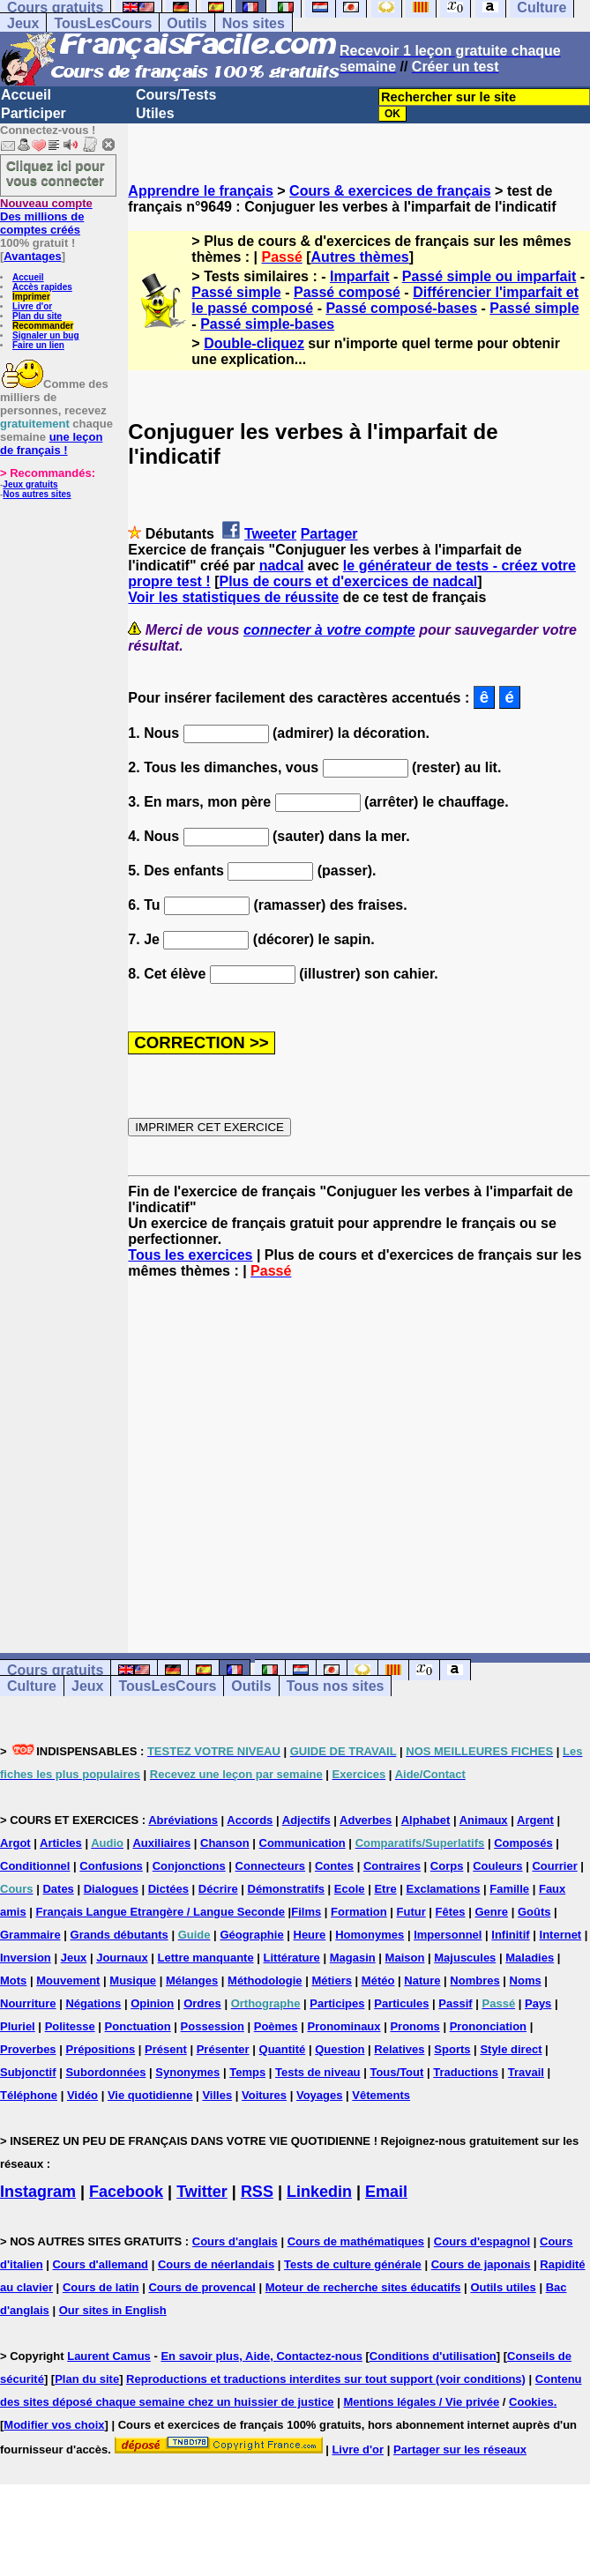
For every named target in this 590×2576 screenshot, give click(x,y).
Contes (334, 1865)
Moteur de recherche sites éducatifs (363, 2287)
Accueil (26, 94)
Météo (378, 1980)
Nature (422, 1980)
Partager (329, 533)
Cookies (531, 2401)
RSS (257, 2191)
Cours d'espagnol (482, 2241)
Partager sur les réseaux (460, 2449)
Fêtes (451, 1911)
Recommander (42, 326)
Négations (93, 2003)
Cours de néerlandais (216, 2264)
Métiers (331, 1980)
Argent (535, 1820)
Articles (61, 1843)
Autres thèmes (360, 256)
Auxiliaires (161, 1843)
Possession (212, 2026)
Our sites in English (113, 2310)
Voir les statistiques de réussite (233, 597)
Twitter (202, 2191)
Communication (302, 1843)
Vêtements (381, 2095)
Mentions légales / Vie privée (421, 2401)
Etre (385, 1888)
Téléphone (28, 2095)
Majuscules (465, 1957)
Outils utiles (502, 2287)
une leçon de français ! (51, 443)
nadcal (281, 565)
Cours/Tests (176, 94)
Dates (57, 1888)
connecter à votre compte (329, 629)
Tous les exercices (190, 1254)
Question (339, 2049)
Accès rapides (42, 287)
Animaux (483, 1820)
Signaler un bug (45, 335)
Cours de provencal (201, 2287)
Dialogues (111, 1888)
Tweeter (270, 533)
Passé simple (235, 292)
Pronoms (414, 2026)
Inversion (25, 1957)
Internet (561, 1934)
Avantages (32, 256)
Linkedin (319, 2191)
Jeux (23, 23)
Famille (509, 1888)
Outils (186, 23)
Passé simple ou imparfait (489, 276)
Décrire (218, 1888)
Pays (538, 2003)
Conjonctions (189, 1865)
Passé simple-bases (267, 323)
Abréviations (183, 1820)
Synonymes (187, 2072)
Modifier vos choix (54, 2424)
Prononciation (488, 2026)
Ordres (202, 2003)
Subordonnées (105, 2072)
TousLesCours (103, 23)
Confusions (111, 1865)
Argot (15, 1843)
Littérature (292, 1957)
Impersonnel (448, 1934)
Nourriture (28, 2003)
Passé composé (347, 292)
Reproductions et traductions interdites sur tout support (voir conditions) (326, 2379)
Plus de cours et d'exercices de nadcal (348, 581)
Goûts (534, 1911)
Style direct (510, 2049)
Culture (31, 1686)
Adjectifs (306, 1820)
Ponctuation (138, 2026)
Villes (217, 2095)
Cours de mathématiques (356, 2241)
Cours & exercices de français (390, 190)
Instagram (38, 2191)
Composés (523, 1843)
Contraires (392, 1865)
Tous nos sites (336, 1686)
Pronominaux (343, 2026)
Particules (401, 2003)
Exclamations (444, 1888)
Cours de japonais (481, 2264)
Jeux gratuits (30, 484)
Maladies (529, 1957)
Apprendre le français (200, 190)
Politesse (70, 2026)
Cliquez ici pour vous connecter (55, 173)
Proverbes (28, 2049)
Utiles (155, 113)
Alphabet (426, 1820)
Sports (452, 2049)
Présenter (223, 2049)
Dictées (168, 1888)
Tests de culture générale (353, 2264)
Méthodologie (265, 1980)
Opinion (152, 2003)
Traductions (465, 2072)
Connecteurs (270, 1865)
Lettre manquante (206, 1957)
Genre (491, 1911)
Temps (247, 2072)
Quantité (282, 2049)
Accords (250, 1820)
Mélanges (192, 1980)
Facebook (126, 2191)
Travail (526, 2072)
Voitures (264, 2095)
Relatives (399, 2049)
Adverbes (366, 1820)
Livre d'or (32, 306)
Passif (455, 2003)
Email (386, 2191)
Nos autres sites (37, 494)
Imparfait (360, 276)
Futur (411, 1911)
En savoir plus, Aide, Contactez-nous (261, 2356)
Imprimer (31, 297)
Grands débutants (119, 1934)
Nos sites (253, 23)
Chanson (225, 1843)
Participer (33, 113)
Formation (359, 1911)
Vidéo (82, 2095)
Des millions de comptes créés (46, 216)
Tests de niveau (318, 2072)
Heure (310, 1934)
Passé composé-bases (401, 308)
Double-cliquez (254, 343)
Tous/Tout (396, 2072)
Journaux (122, 1957)
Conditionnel (35, 1865)
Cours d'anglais (235, 2241)
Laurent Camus (109, 2356)
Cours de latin (101, 2287)
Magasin (353, 1957)
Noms (525, 1980)
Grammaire (30, 1934)
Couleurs (497, 1865)
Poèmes (276, 2026)
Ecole (349, 1888)
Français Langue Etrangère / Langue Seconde (160, 1911)
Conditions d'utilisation (433, 2356)
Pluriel (17, 2026)
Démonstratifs (286, 1888)
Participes (337, 2003)
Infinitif (510, 1934)
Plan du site (37, 316)
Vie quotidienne (150, 2095)
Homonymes (369, 1934)
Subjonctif (28, 2072)
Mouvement (68, 1980)
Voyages (319, 2095)
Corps (447, 1865)
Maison (405, 1957)
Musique (132, 1980)
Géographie (251, 1934)
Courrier (554, 1865)
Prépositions (100, 2049)
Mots (13, 1980)
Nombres (474, 1980)
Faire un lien (38, 345)
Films (306, 1911)
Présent (166, 2049)
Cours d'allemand (100, 2264)
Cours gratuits (55, 1670)
